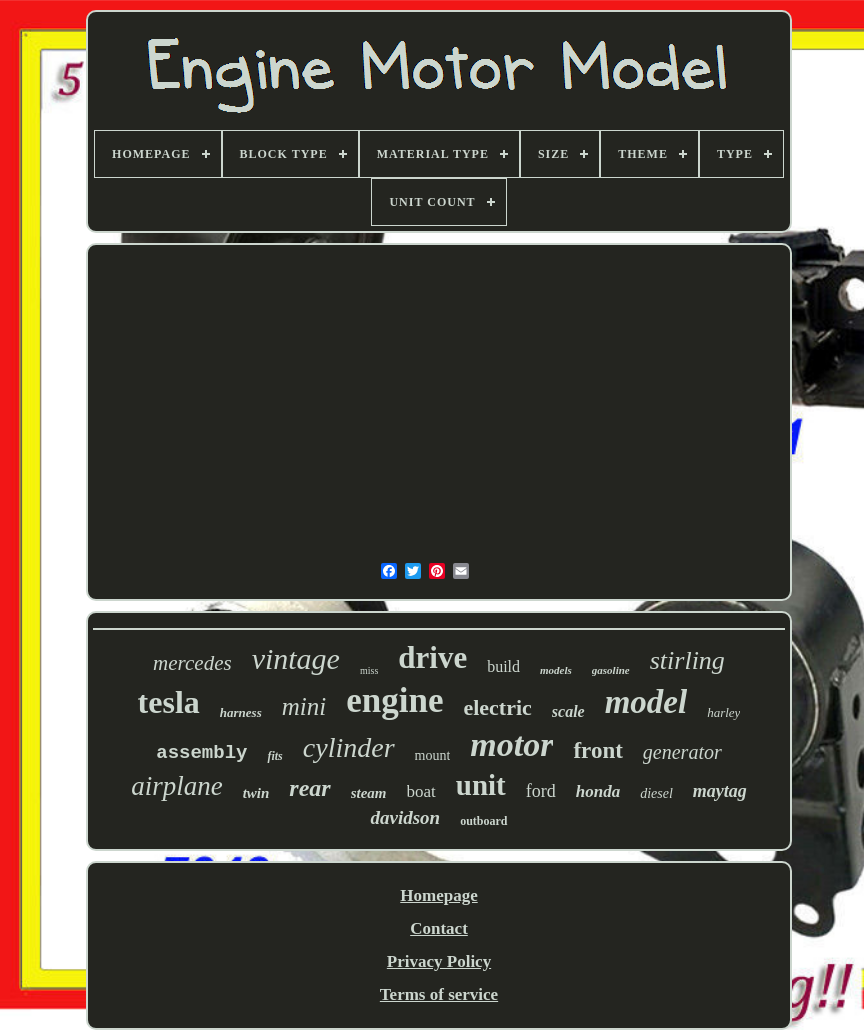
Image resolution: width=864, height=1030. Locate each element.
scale (568, 711)
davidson (405, 817)
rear (309, 788)
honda (598, 791)
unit (481, 785)
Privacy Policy (439, 961)
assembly (201, 753)
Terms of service (439, 994)
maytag (720, 791)
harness (241, 712)
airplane (177, 786)
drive (432, 657)
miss (369, 670)
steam (369, 793)
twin (256, 793)
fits (274, 756)
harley (723, 712)
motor (511, 744)
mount (433, 755)
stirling (687, 660)
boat (421, 791)
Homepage (438, 895)
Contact (439, 928)
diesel (656, 793)
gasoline (611, 670)
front (597, 750)
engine (394, 700)
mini (304, 706)
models (556, 670)
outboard (483, 821)
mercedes (192, 663)
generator (682, 752)
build (503, 666)
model (646, 702)
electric (497, 707)
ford (541, 791)
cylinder (349, 747)
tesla (169, 702)
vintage (296, 658)
